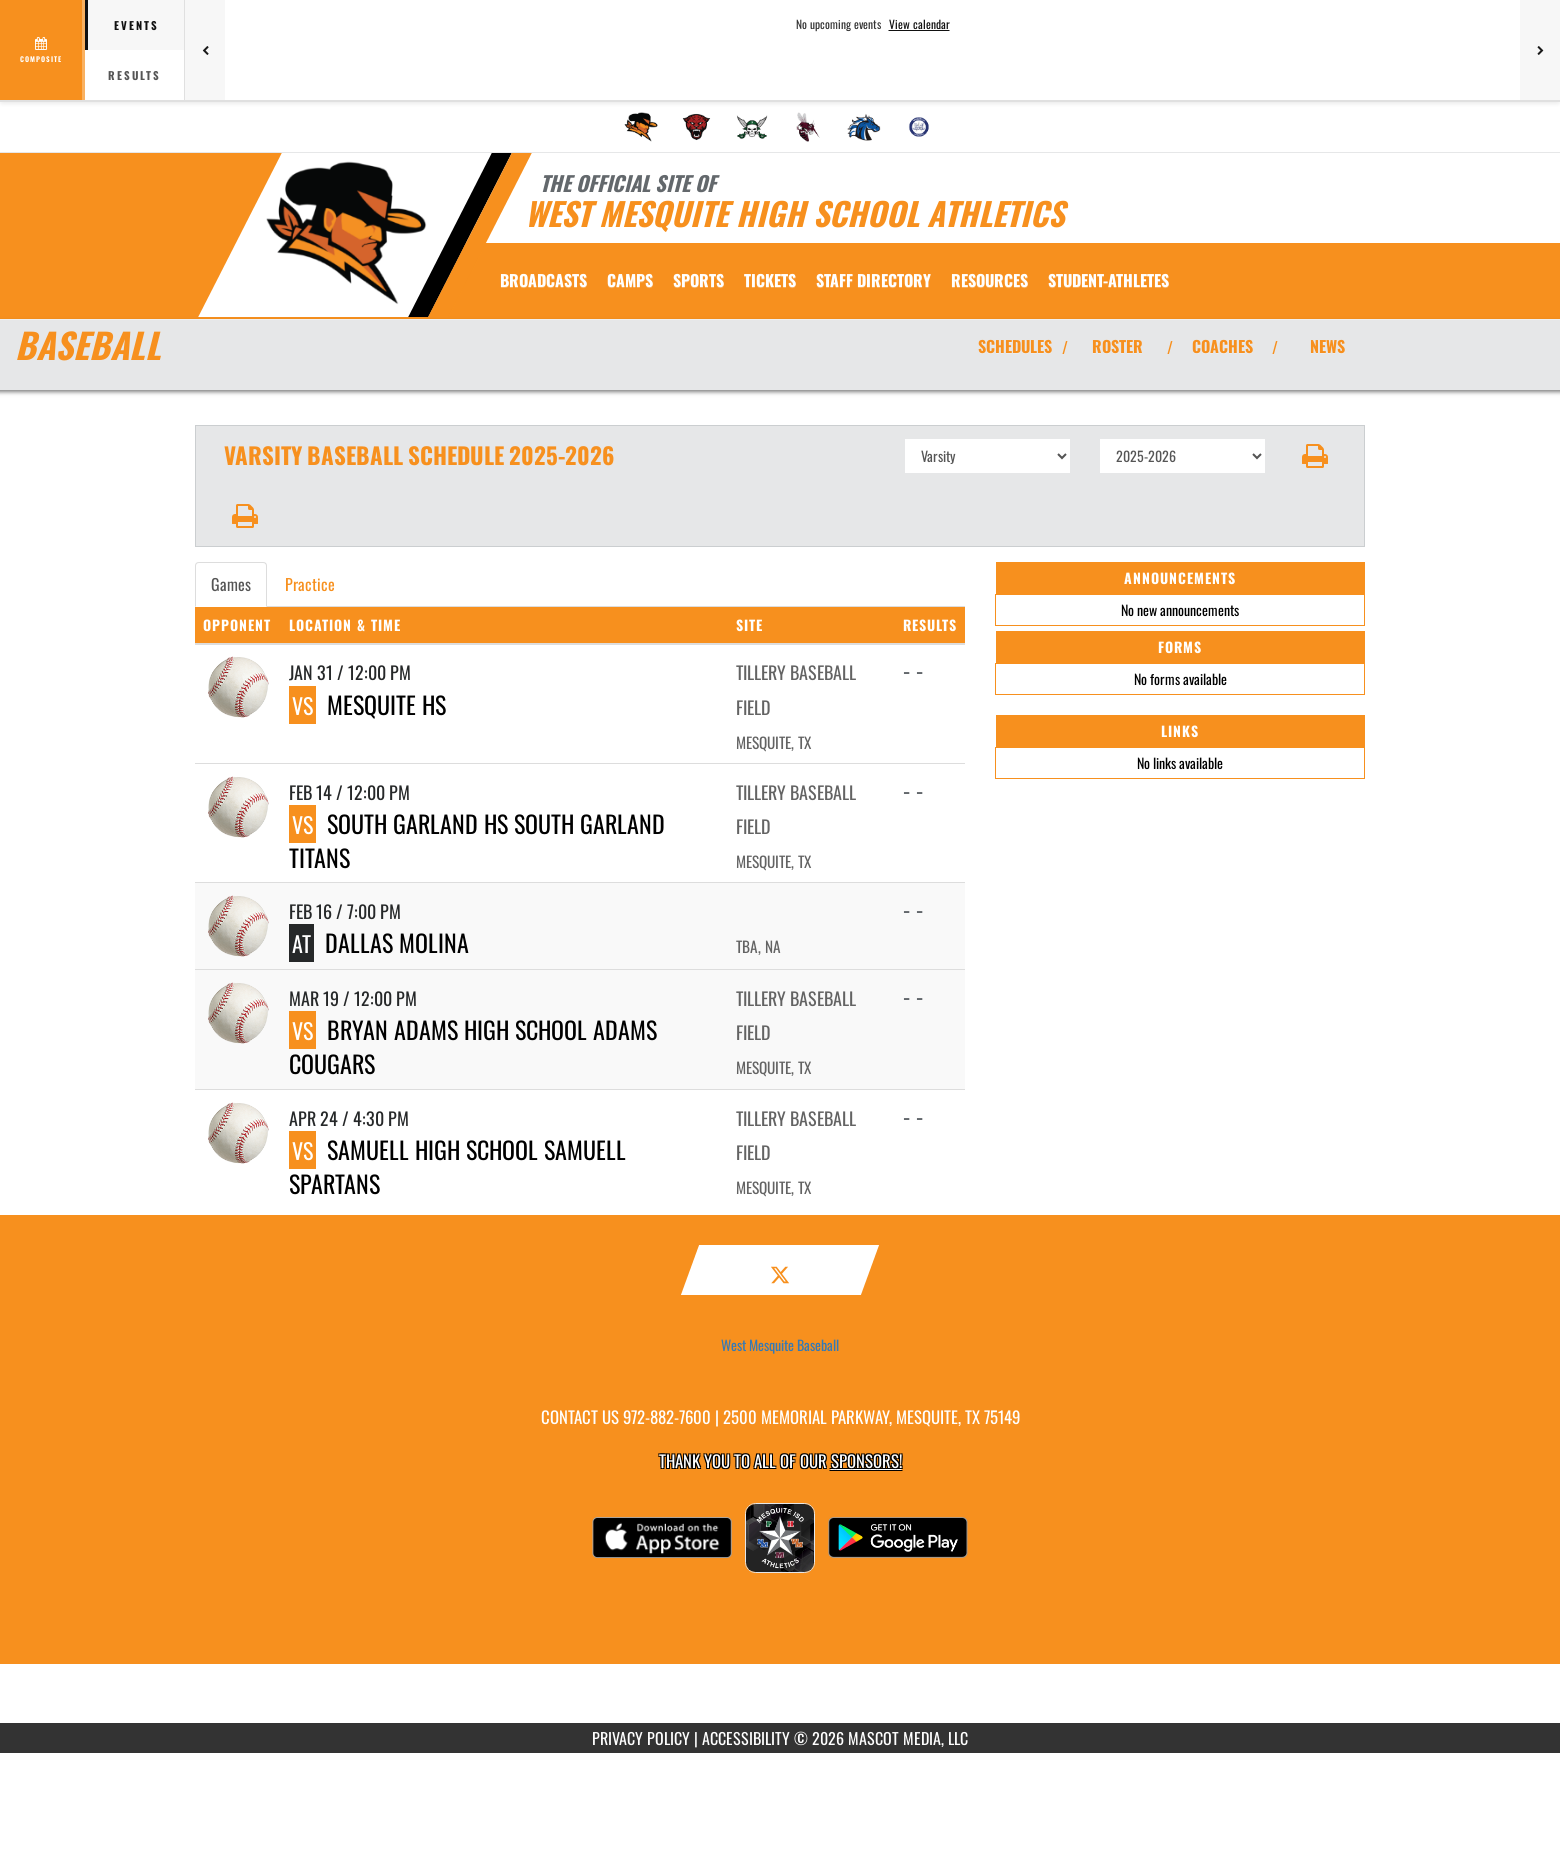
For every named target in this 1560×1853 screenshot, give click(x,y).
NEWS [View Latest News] (1327, 346)
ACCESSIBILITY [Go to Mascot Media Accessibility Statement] (746, 1738)
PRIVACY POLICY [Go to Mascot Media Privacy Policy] (641, 1738)
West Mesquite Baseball (780, 1345)
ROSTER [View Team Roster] (1117, 346)
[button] (1315, 456)
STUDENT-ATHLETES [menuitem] (1108, 280)
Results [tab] (134, 75)
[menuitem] (641, 127)
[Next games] (1540, 50)
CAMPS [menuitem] (630, 280)
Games (231, 584)
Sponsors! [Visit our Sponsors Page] (866, 1460)
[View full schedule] (42, 50)
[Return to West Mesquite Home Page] (345, 233)
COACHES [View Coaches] (1222, 346)
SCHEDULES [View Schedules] (1015, 346)
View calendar (919, 24)
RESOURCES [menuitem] (989, 280)
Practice (310, 584)
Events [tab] (136, 25)
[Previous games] (205, 50)
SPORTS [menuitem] (698, 280)
